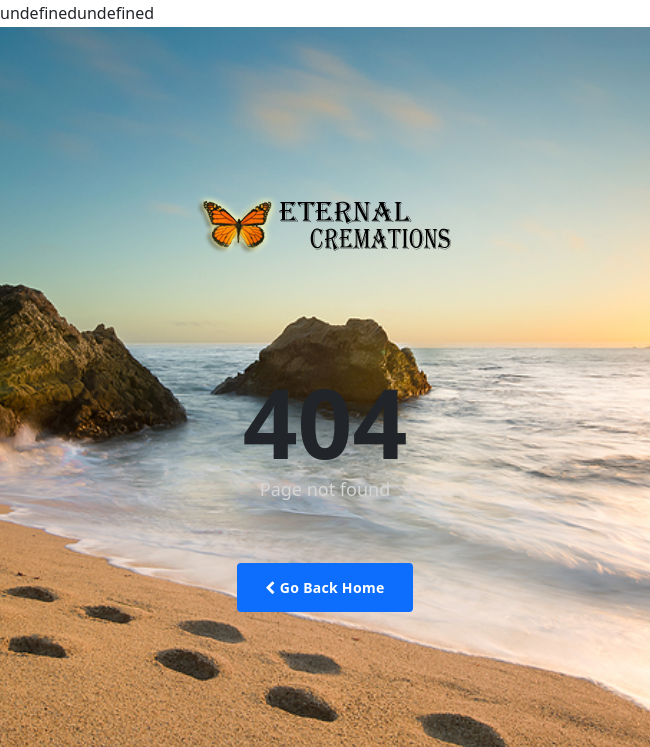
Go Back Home (324, 587)
